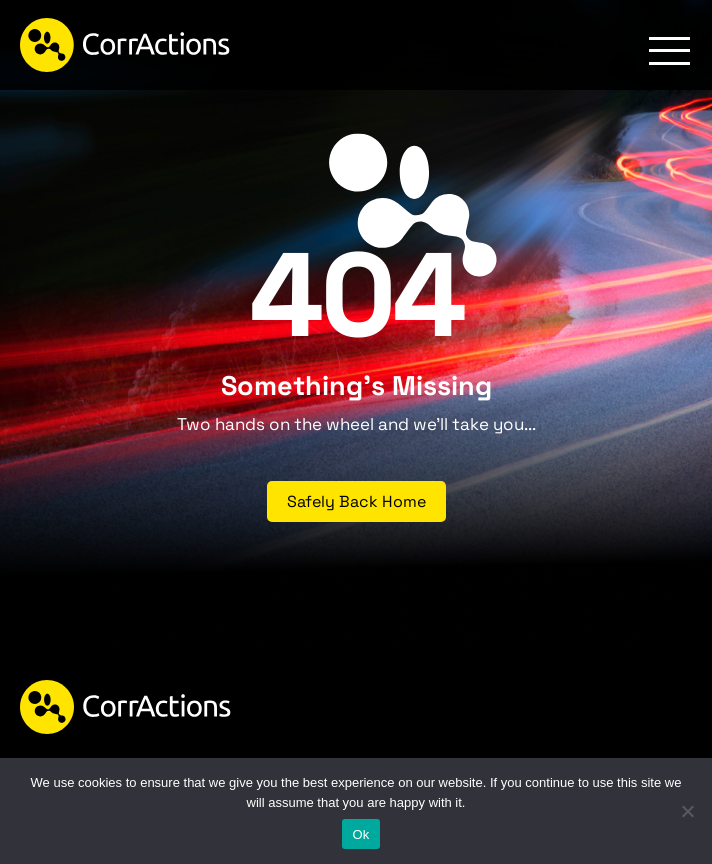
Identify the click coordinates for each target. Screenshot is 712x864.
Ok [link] (360, 834)
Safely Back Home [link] (356, 501)
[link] (125, 45)
